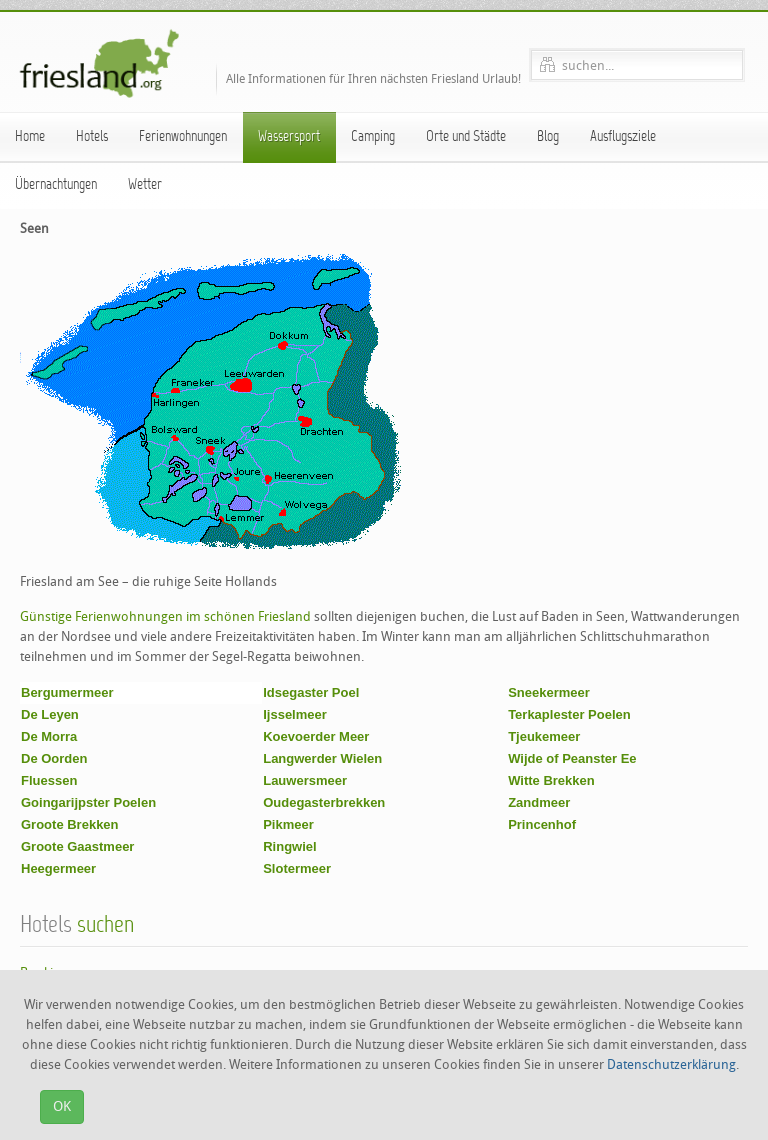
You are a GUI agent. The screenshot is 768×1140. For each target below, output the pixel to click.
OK (62, 1106)
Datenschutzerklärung (671, 1064)
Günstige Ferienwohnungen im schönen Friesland (165, 616)
